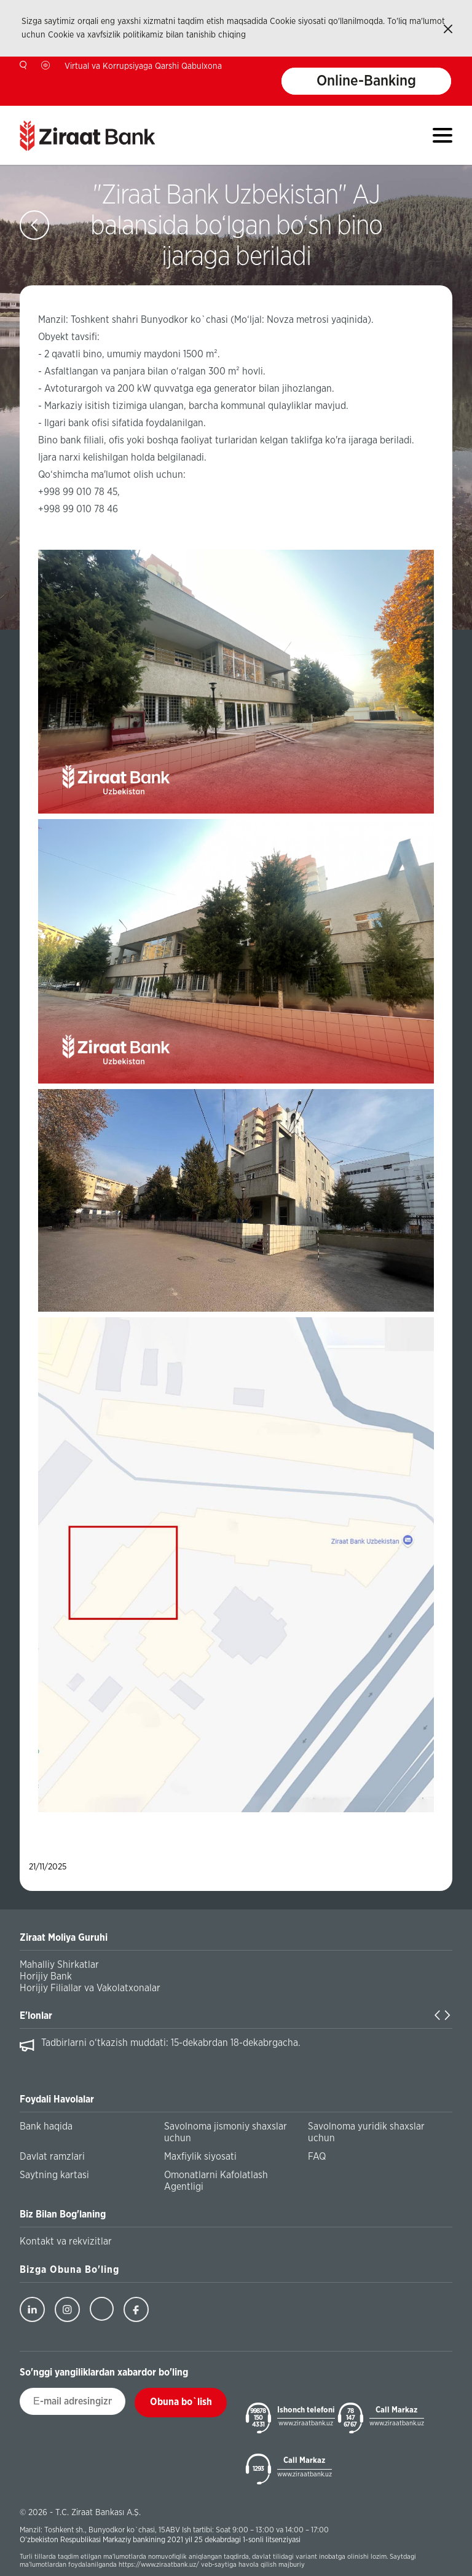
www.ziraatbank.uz (305, 2423)
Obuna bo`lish (181, 2402)
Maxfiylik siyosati (200, 2157)
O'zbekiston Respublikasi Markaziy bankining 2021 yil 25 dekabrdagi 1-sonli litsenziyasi (160, 2540)
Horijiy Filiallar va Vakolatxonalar (90, 1988)
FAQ (317, 2157)
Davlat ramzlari (52, 2157)
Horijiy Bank (46, 1976)
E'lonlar (36, 2016)
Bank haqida (46, 2126)
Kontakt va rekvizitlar (66, 2241)
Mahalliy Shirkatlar (59, 1965)
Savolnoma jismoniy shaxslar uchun (225, 2132)
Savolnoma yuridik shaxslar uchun (366, 2132)
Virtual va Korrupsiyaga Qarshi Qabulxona (143, 66)
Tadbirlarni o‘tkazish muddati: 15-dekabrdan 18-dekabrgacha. (171, 2043)
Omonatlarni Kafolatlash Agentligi (216, 2181)
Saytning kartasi (54, 2175)
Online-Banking (366, 81)
